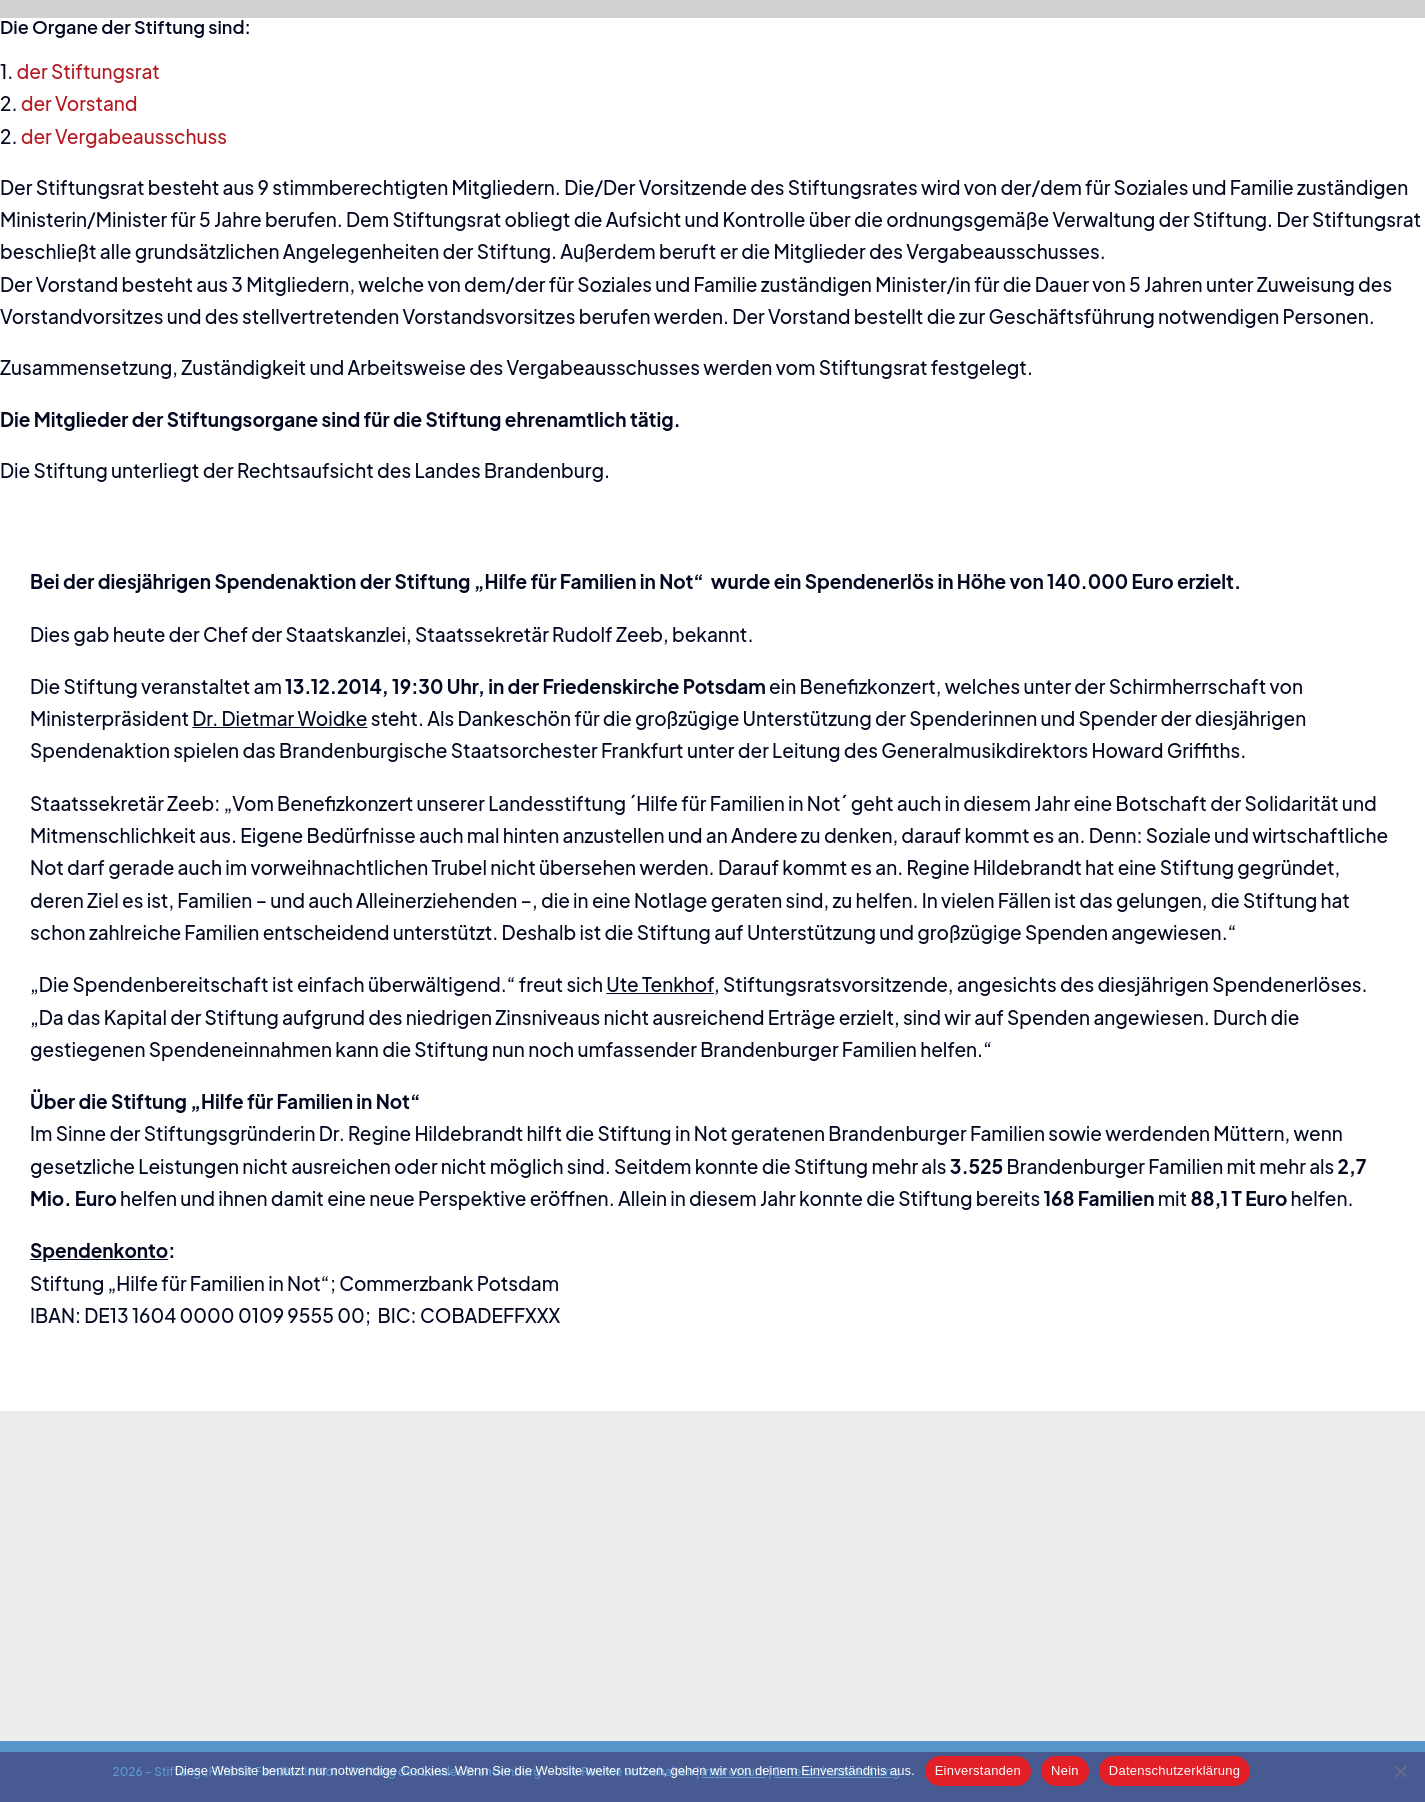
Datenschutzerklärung (1174, 1770)
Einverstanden (978, 1770)
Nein (1065, 1770)
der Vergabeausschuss (124, 136)
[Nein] (1400, 1771)
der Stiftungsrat (88, 71)
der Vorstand (79, 103)
